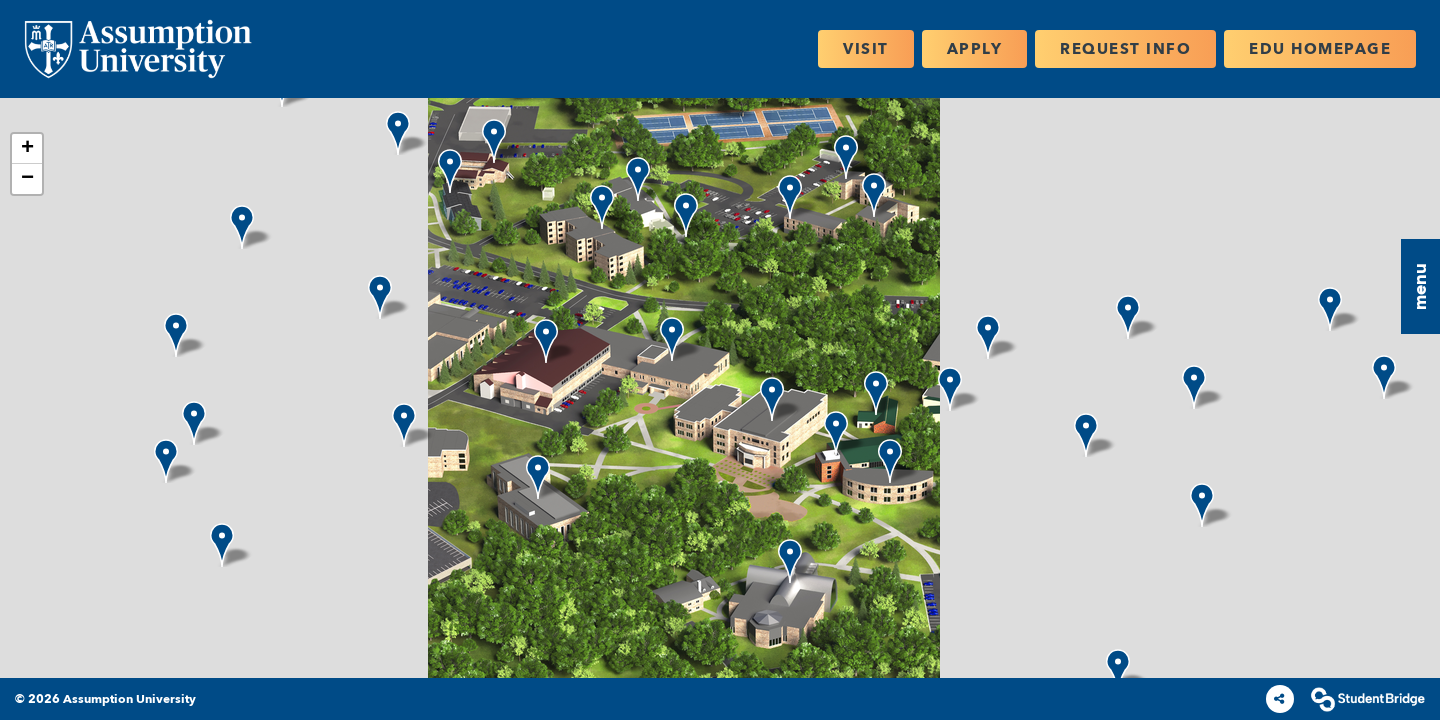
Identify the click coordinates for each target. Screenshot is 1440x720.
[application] (720, 387)
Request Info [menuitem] (1125, 48)
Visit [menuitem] (866, 48)
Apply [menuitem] (975, 48)
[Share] (1280, 699)
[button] (1420, 286)
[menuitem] (138, 49)
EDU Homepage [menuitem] (1320, 48)
